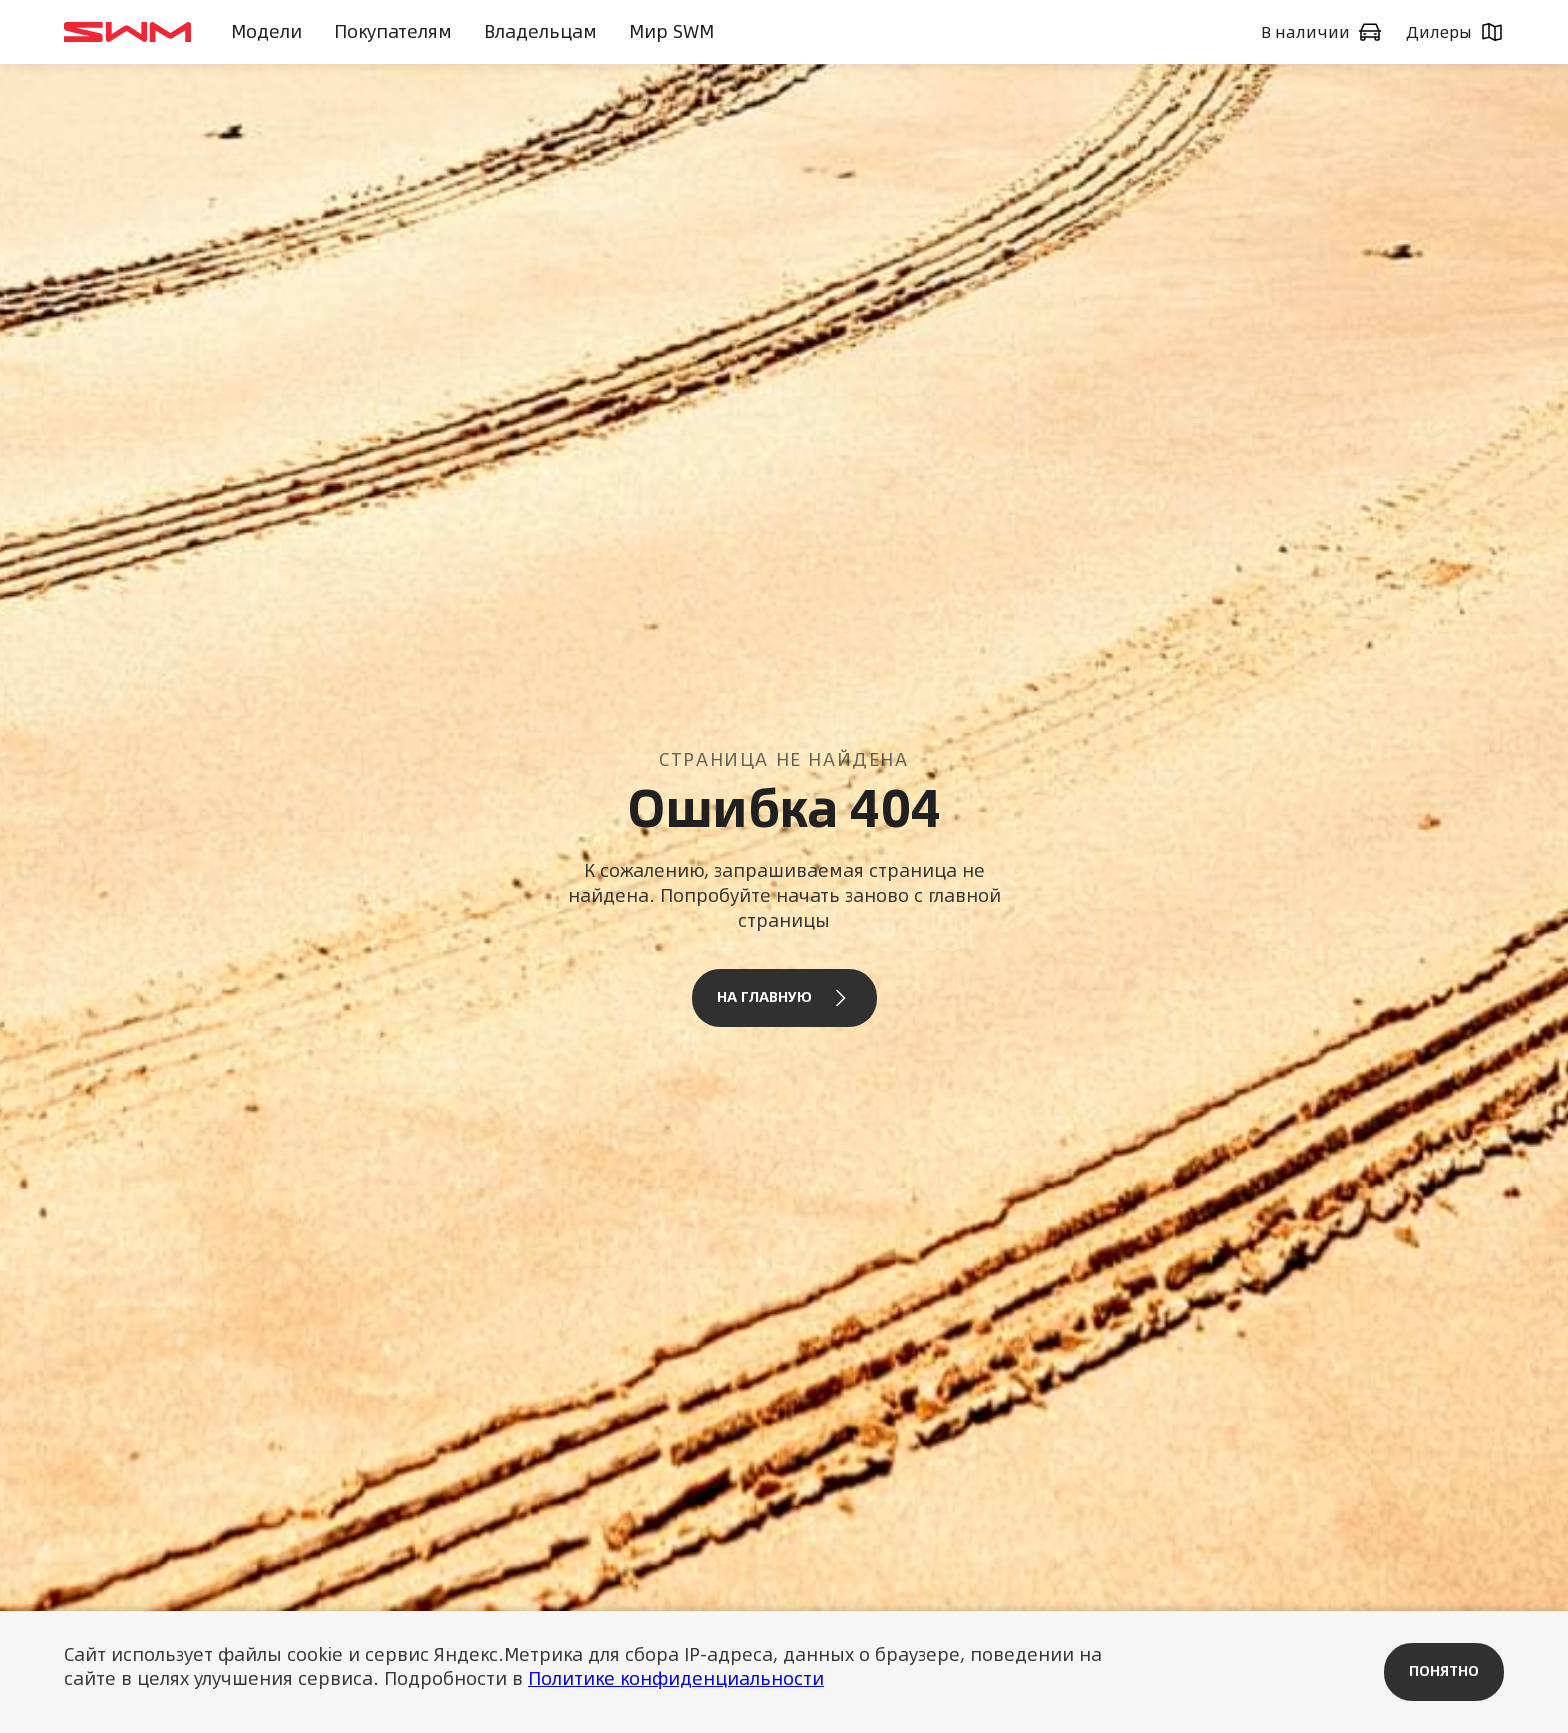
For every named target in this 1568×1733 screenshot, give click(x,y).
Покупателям (393, 31)
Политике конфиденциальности (676, 1678)
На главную (784, 998)
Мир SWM (671, 31)
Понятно (1444, 1671)
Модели (266, 31)
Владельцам (540, 31)
